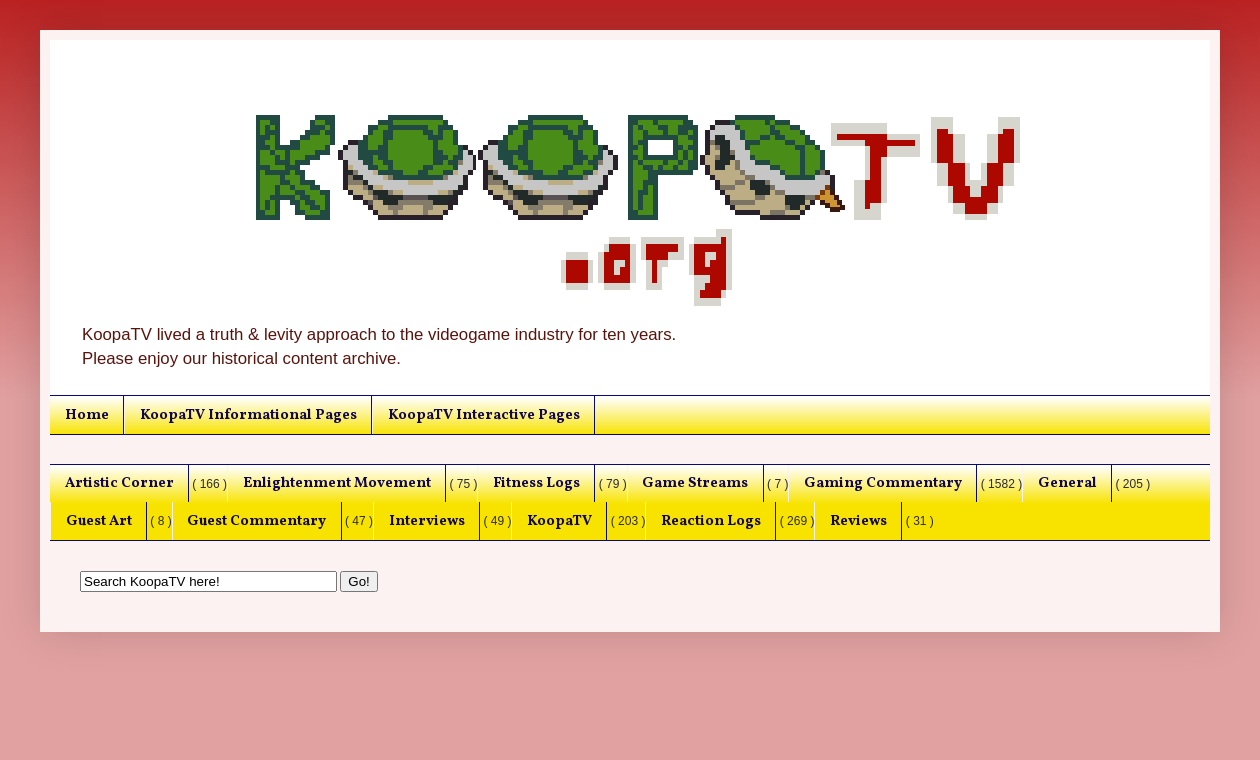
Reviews (858, 521)
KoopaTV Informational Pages (248, 415)
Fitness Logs (536, 483)
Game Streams (695, 483)
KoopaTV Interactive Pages (484, 415)
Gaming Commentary (883, 483)
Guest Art (99, 521)
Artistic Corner (119, 483)
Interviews (427, 521)
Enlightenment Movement (337, 483)
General (1067, 483)
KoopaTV (559, 521)
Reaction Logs (711, 521)
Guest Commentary (256, 521)
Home (87, 415)
